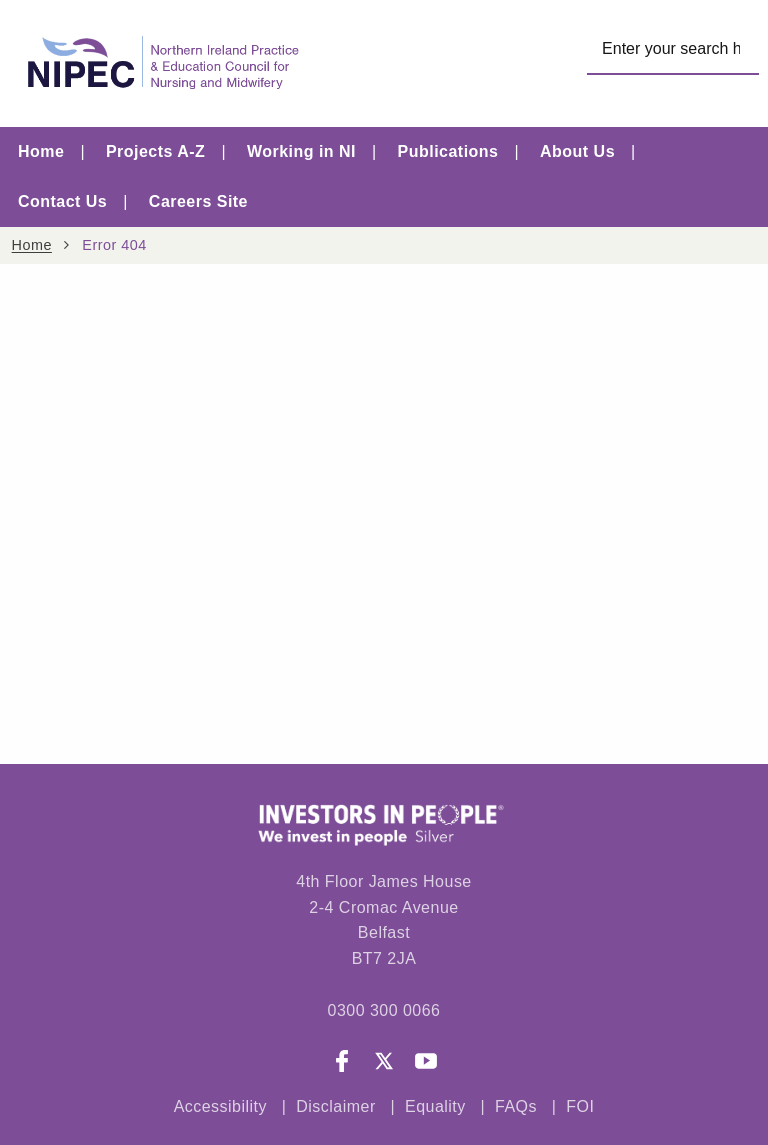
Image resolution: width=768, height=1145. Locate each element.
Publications (448, 151)
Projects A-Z (155, 151)
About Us (577, 151)
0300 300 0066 (383, 1010)
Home (41, 151)
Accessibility (220, 1107)
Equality (435, 1107)
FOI (580, 1107)
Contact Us (62, 201)
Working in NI (301, 151)
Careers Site (198, 201)
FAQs (518, 1107)
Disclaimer (335, 1107)
